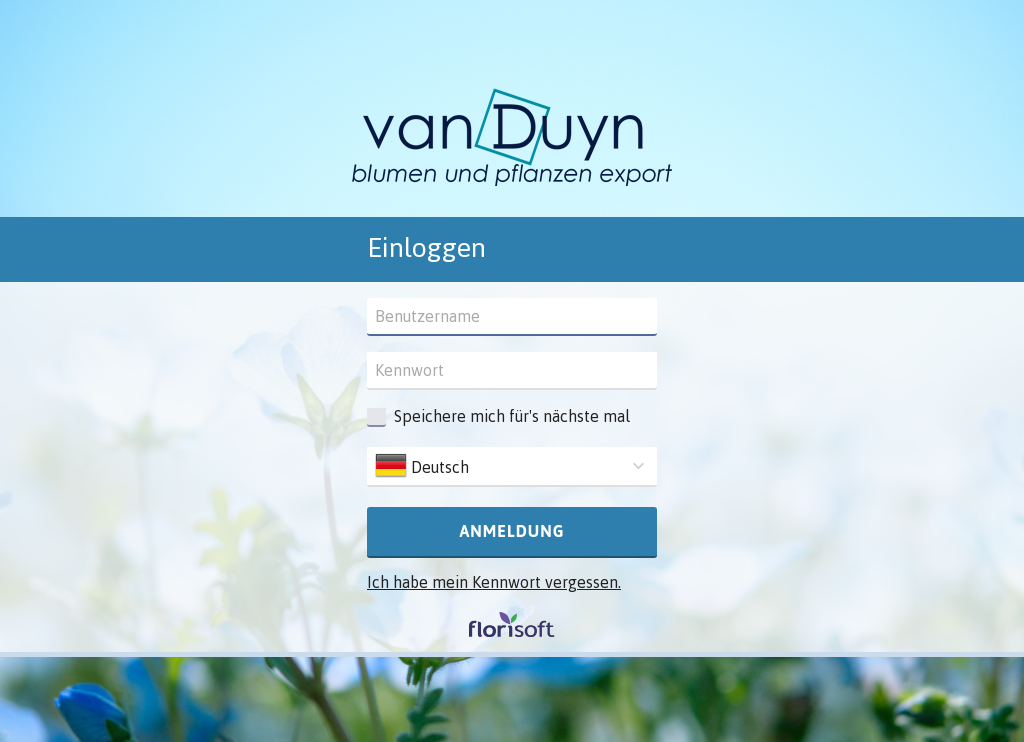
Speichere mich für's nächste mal (512, 416)
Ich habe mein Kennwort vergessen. (494, 582)
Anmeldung (511, 531)
